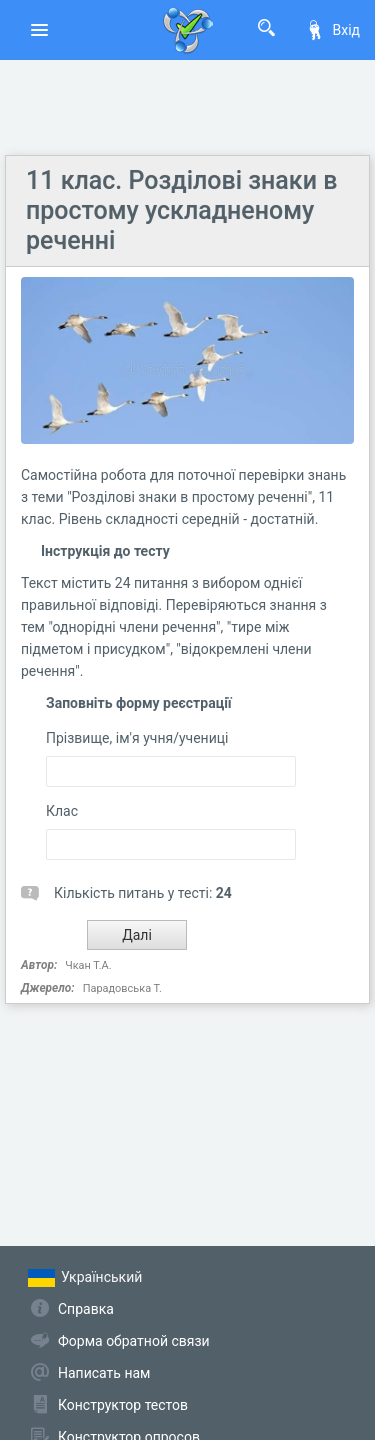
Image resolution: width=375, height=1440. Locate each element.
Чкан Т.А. (88, 965)
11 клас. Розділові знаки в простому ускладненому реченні (181, 210)
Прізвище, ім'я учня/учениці (137, 738)
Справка (86, 1309)
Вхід (332, 30)
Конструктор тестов (123, 1405)
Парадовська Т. (122, 988)
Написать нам (104, 1373)
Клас (62, 811)
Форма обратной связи (134, 1341)
